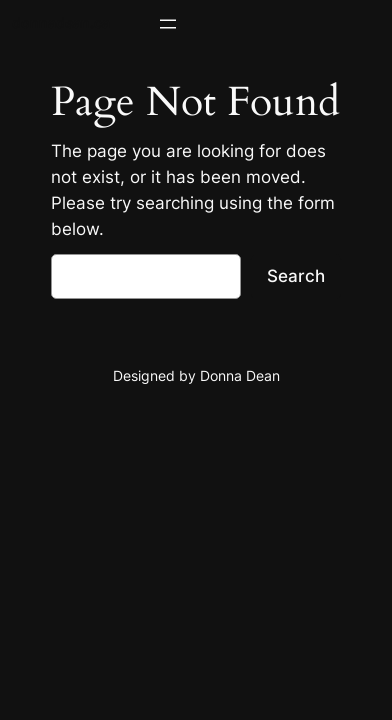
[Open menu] (168, 24)
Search (296, 276)
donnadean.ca (61, 22)
